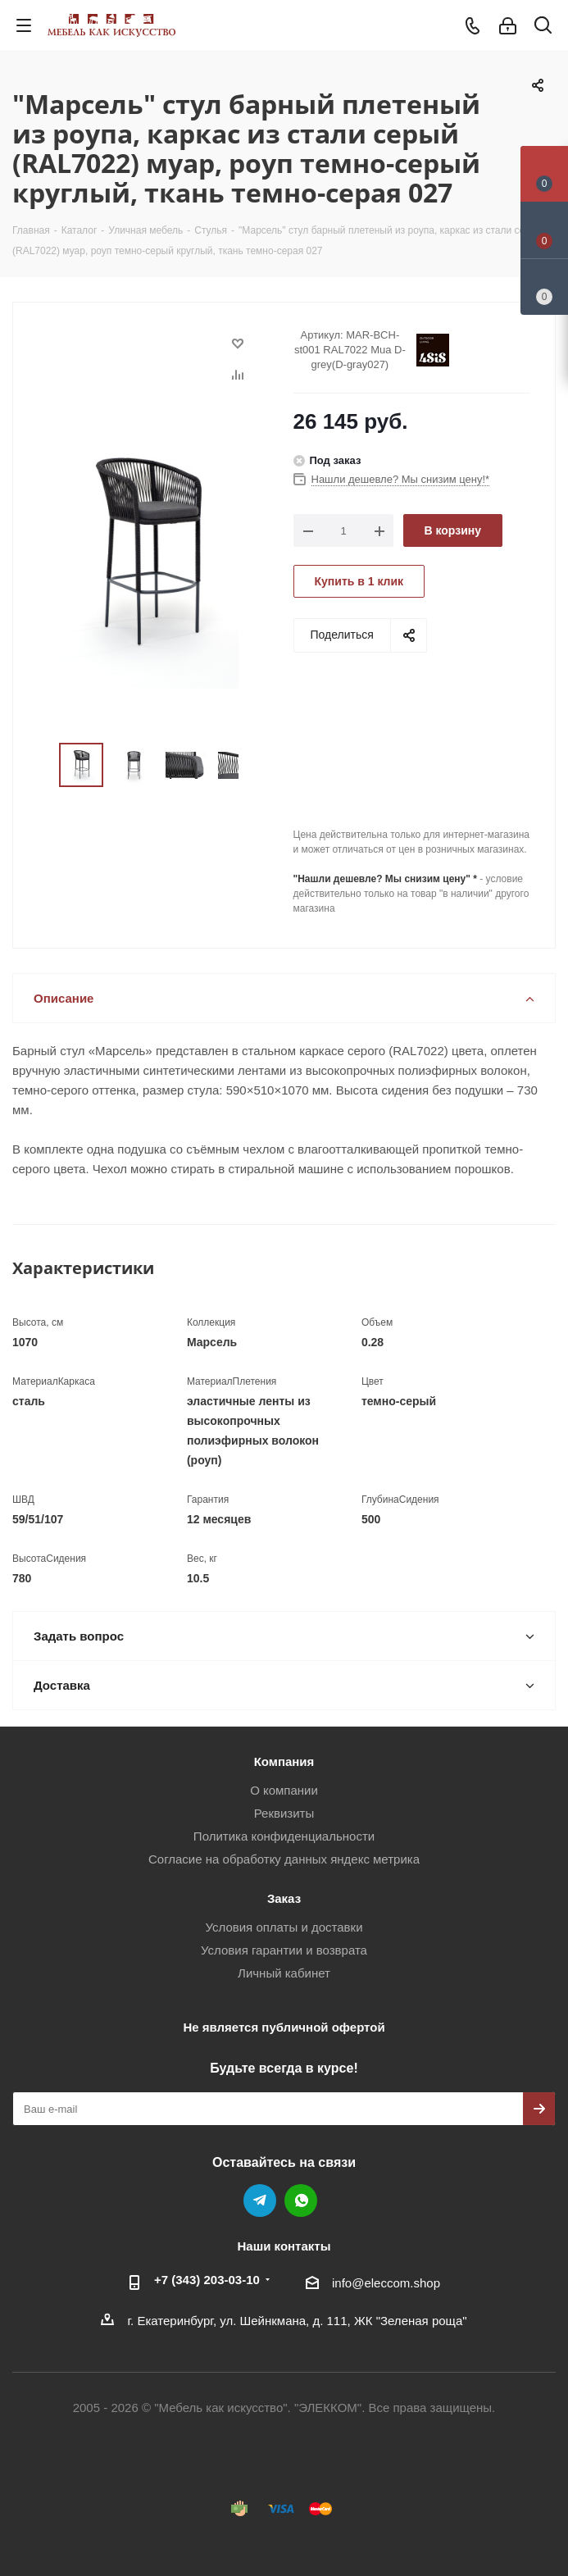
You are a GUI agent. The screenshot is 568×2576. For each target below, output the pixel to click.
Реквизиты (284, 1813)
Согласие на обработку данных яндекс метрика (284, 1859)
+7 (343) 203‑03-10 (207, 2280)
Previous (40, 765)
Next (257, 765)
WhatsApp (300, 2200)
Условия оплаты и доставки (283, 1927)
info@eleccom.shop (386, 2283)
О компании (284, 1790)
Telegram (259, 2200)
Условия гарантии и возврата (284, 1950)
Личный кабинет (284, 1973)
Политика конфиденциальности (284, 1836)
